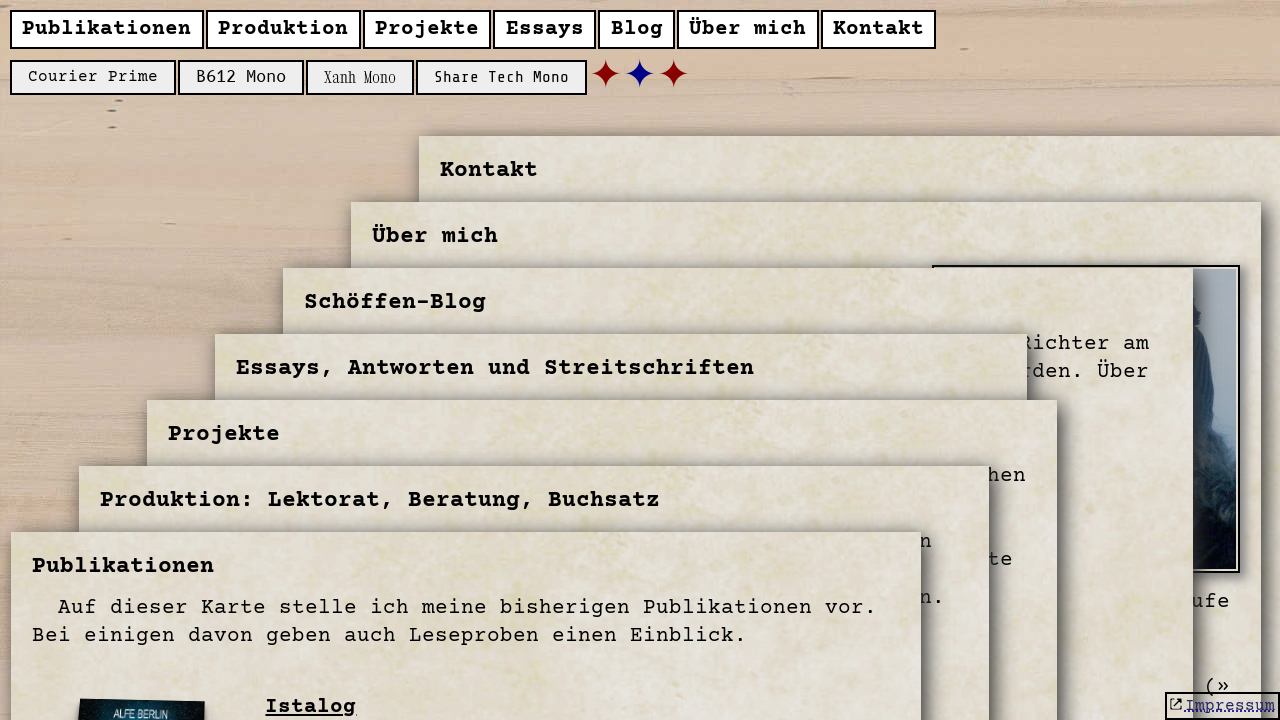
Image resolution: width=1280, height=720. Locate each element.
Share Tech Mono (501, 77)
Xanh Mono (360, 77)
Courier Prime (93, 77)
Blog (637, 29)
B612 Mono (241, 77)
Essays (545, 29)
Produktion (283, 29)
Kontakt (878, 29)
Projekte (427, 29)
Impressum (1230, 706)
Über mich (747, 29)
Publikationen (106, 29)
